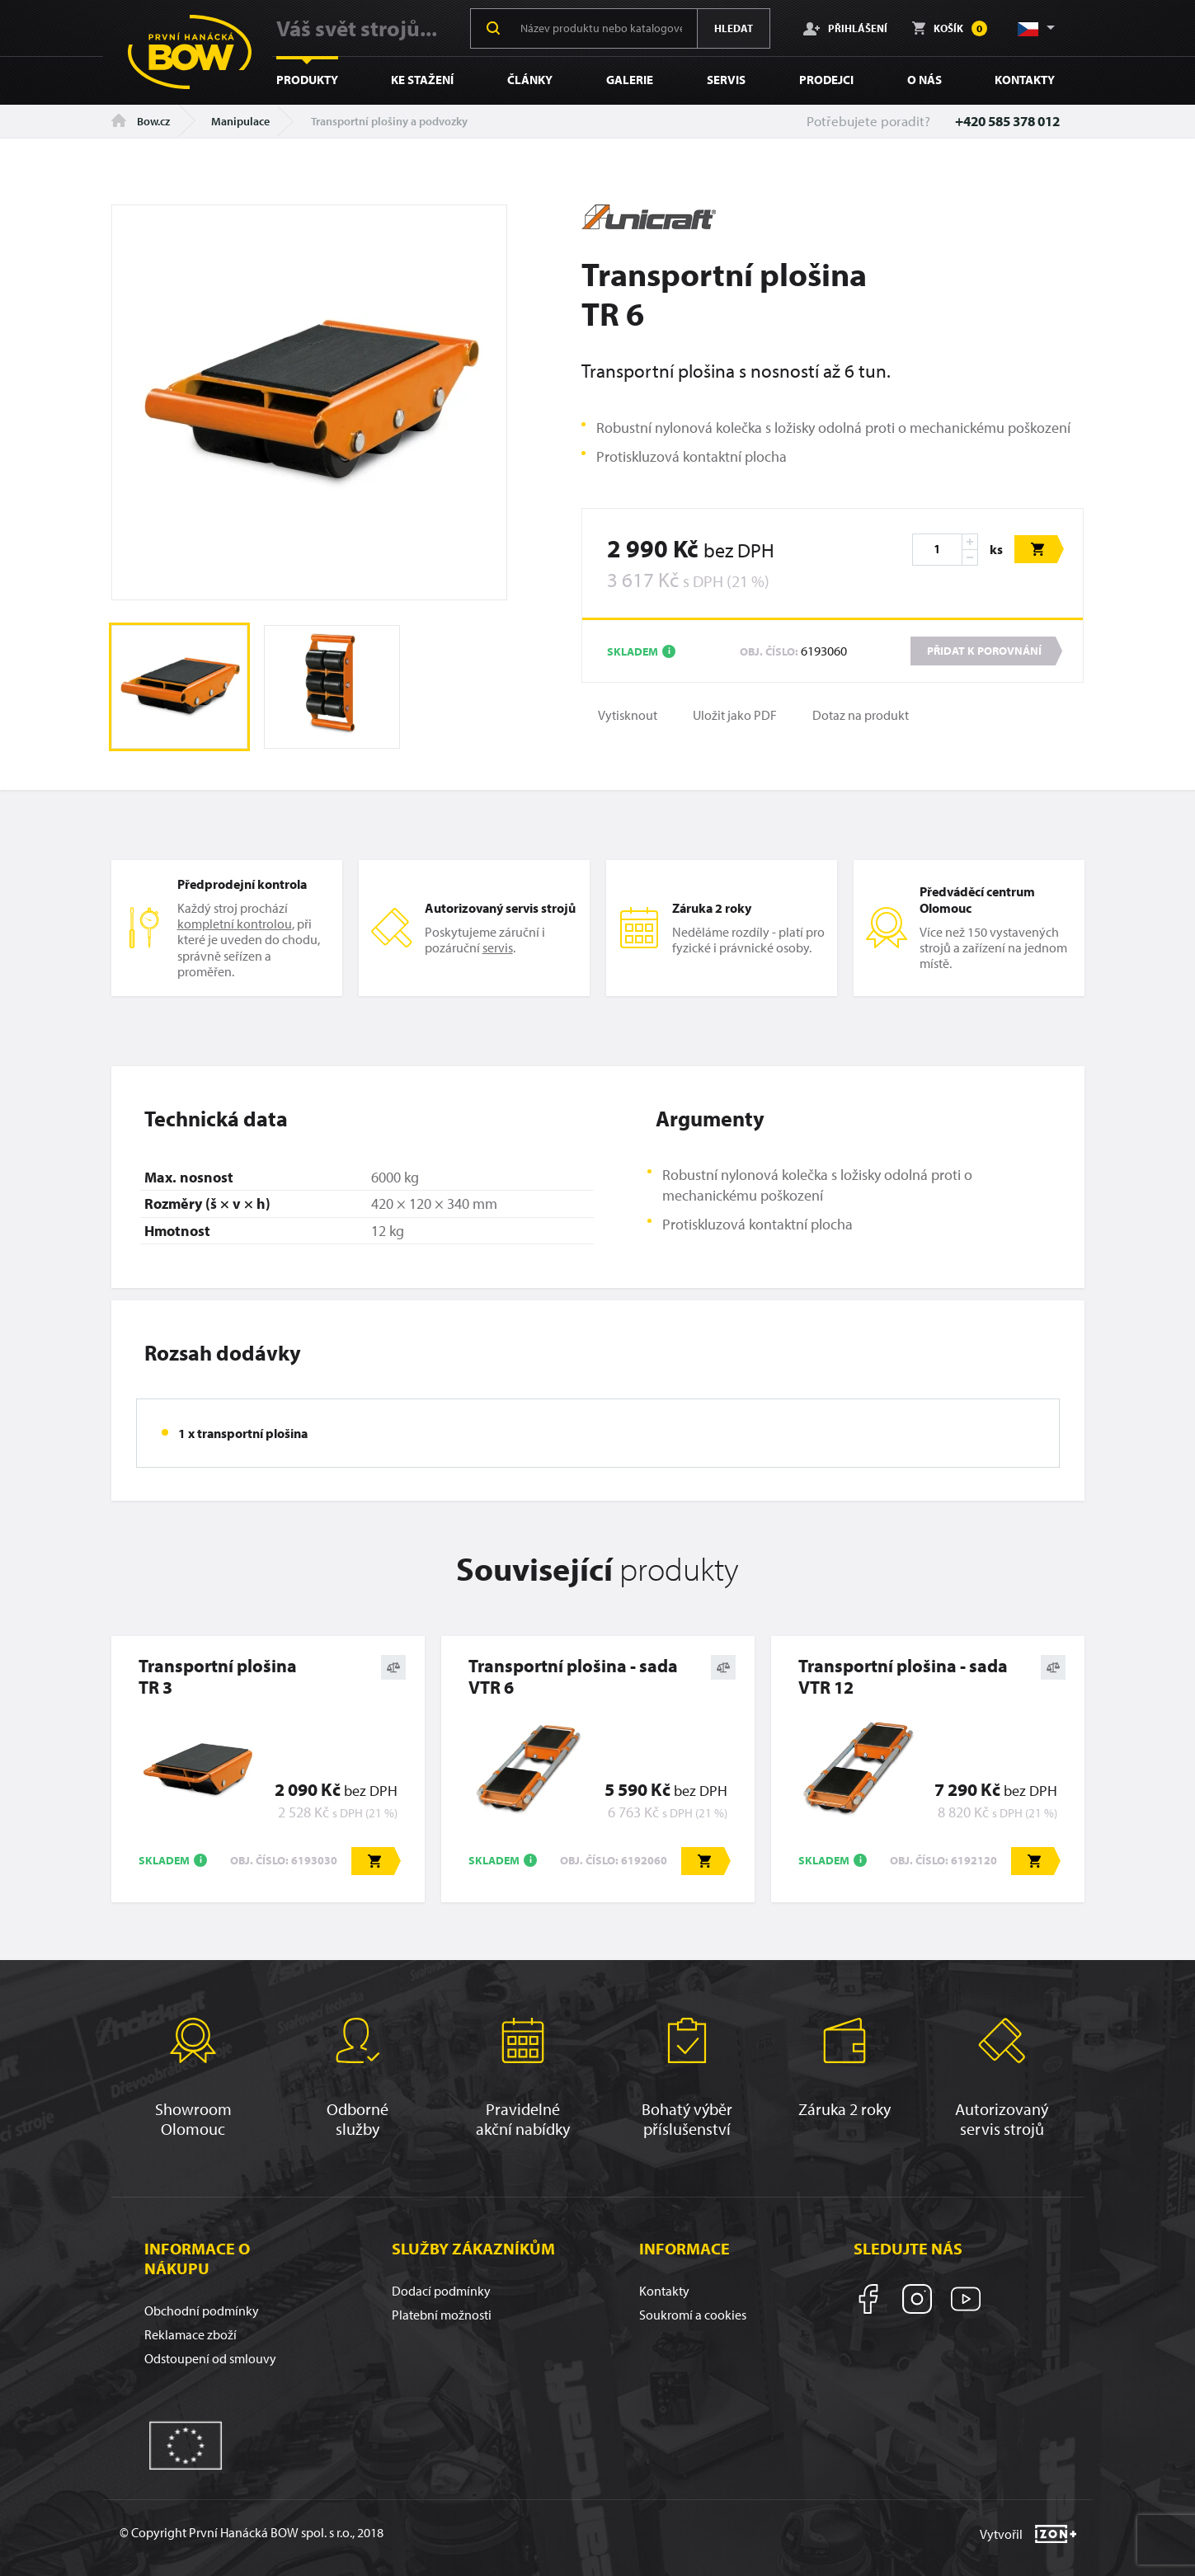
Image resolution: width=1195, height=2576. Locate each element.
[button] (1035, 28)
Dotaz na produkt (860, 715)
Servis (726, 79)
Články (530, 79)
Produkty (307, 79)
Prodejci (826, 79)
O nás (924, 79)
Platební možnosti (442, 2314)
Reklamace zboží (190, 2334)
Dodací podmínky (441, 2290)
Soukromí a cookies (692, 2314)
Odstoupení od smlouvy (210, 2358)
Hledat (733, 28)
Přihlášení (845, 28)
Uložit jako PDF (735, 715)
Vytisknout (627, 715)
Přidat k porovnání (984, 650)
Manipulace (240, 121)
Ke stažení (422, 79)
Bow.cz (140, 121)
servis (497, 947)
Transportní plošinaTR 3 (218, 1677)
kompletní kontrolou (234, 923)
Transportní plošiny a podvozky (389, 121)
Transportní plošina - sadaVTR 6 (573, 1677)
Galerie (629, 79)
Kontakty (1025, 79)
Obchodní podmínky (201, 2310)
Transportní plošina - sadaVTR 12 (903, 1677)
